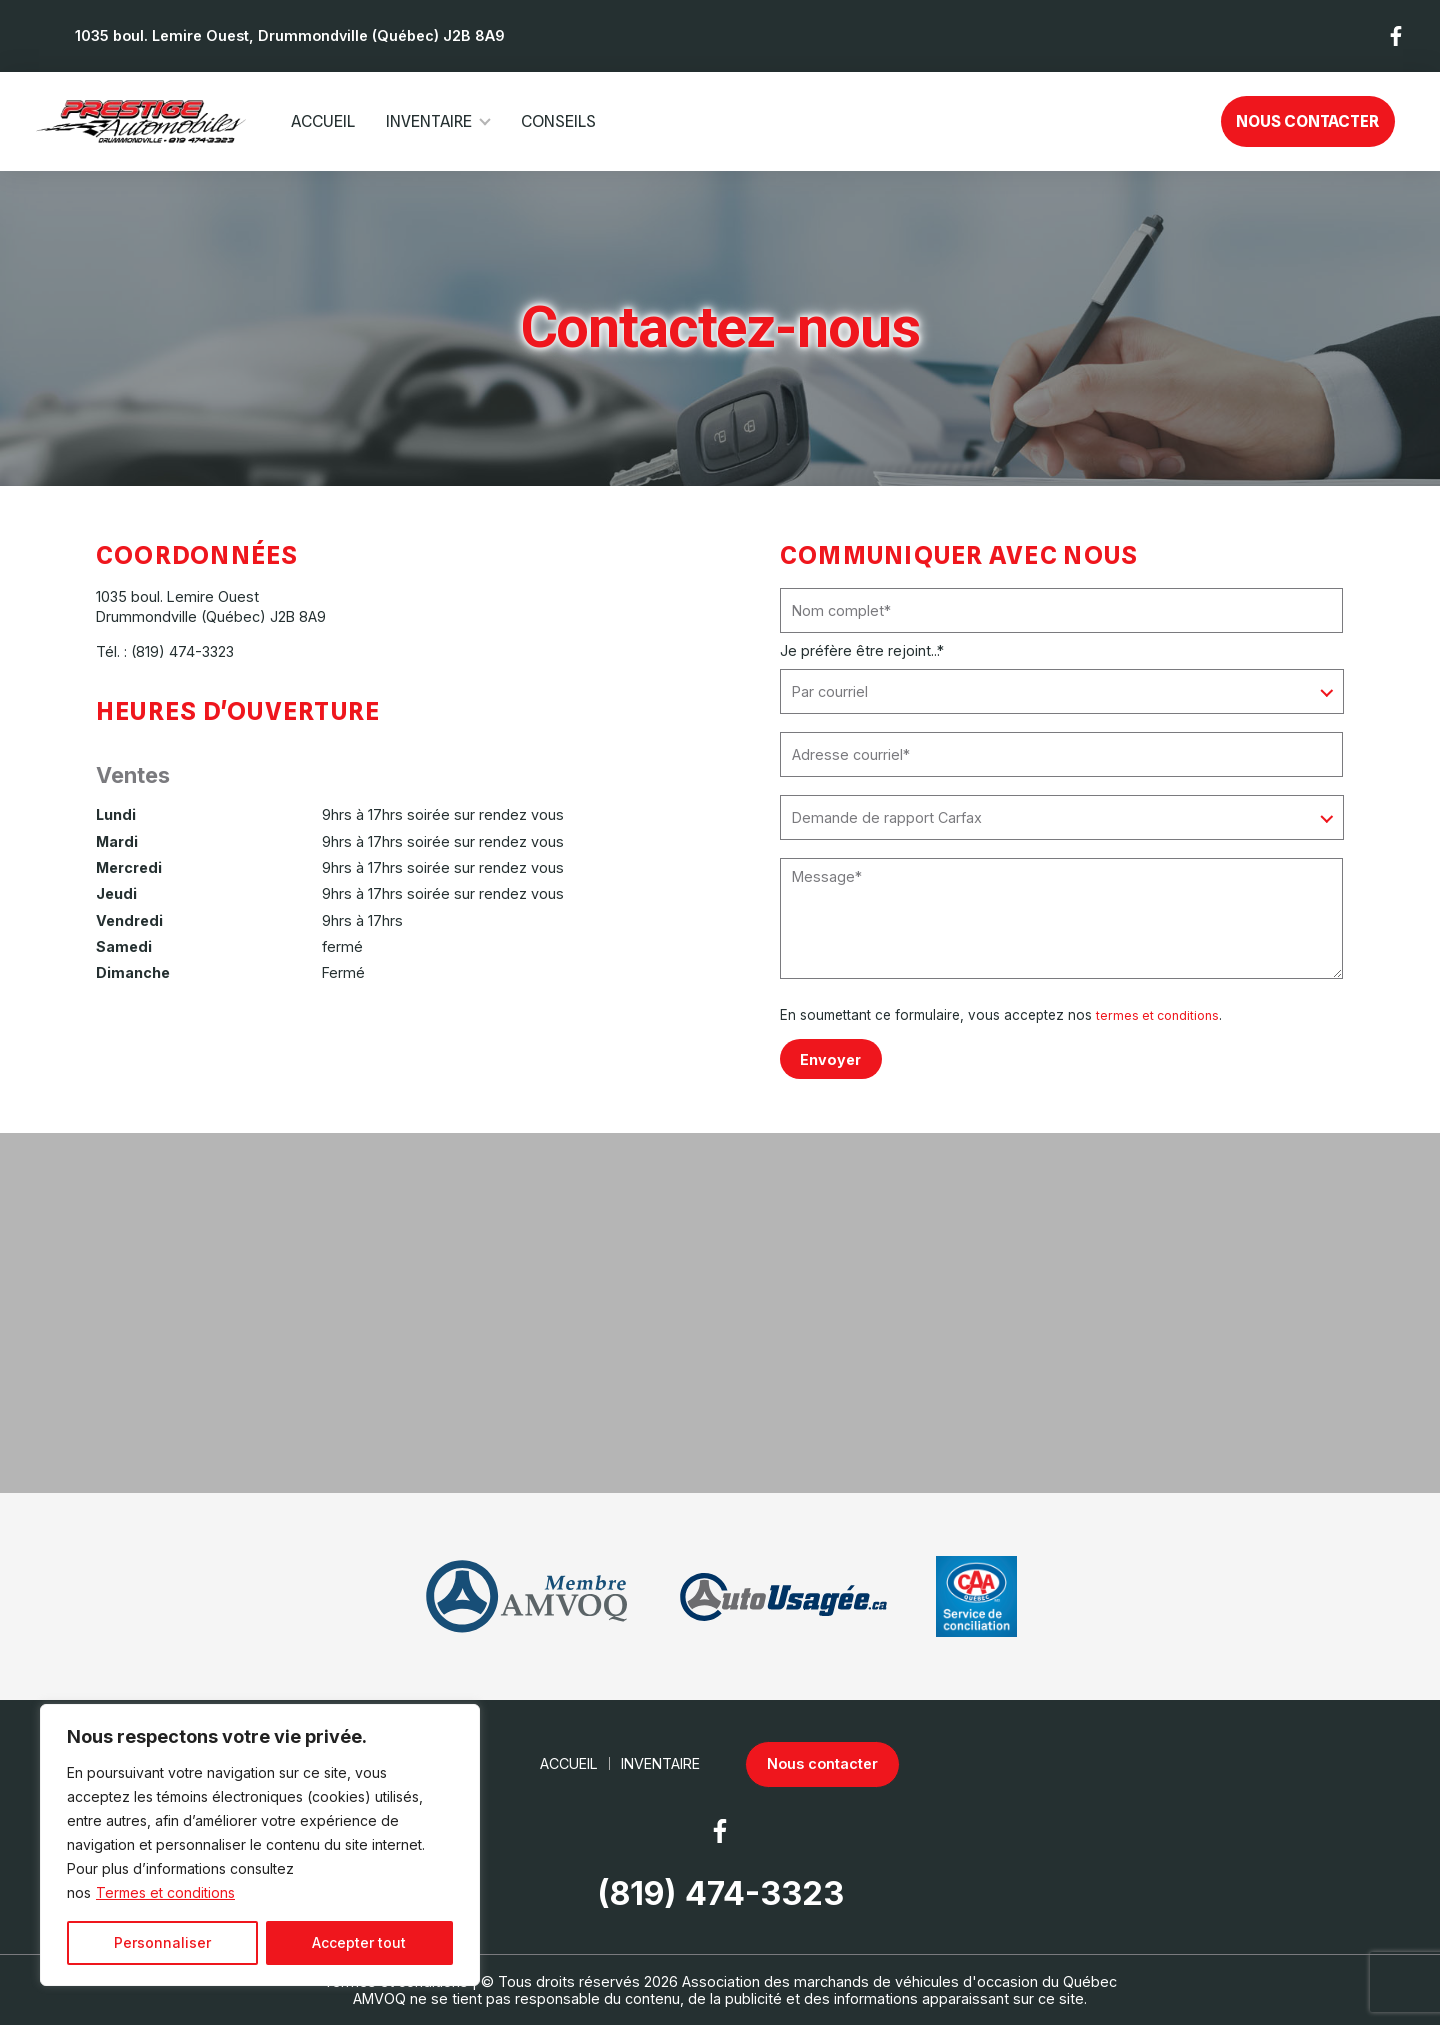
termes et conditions (1161, 1015)
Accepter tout (359, 1942)
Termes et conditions (165, 1892)
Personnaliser (162, 1942)
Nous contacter (1307, 121)
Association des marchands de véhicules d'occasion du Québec (899, 1981)
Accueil (323, 121)
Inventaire (429, 121)
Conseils (558, 121)
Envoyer (831, 1058)
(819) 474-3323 (182, 651)
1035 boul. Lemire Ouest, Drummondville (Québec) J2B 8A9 (290, 35)
